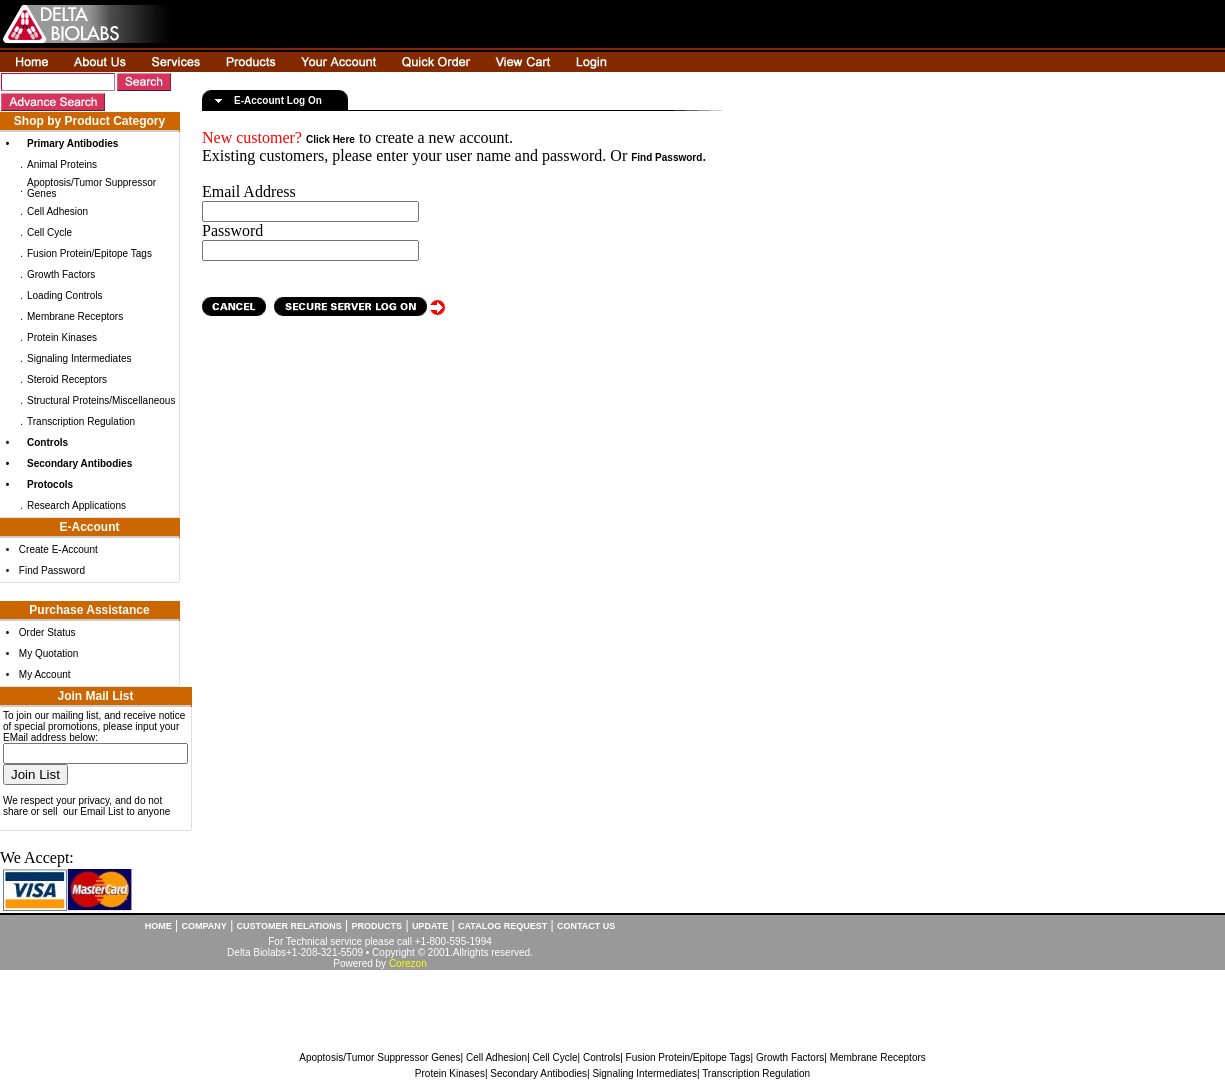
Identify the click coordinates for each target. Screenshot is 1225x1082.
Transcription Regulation (81, 421)
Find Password (52, 570)
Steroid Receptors (67, 379)
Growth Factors (61, 274)
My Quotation (48, 653)
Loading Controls (65, 295)
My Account (45, 674)
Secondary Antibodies (538, 1073)
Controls (601, 1057)
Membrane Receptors (75, 316)
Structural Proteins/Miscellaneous (101, 400)
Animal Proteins (62, 164)
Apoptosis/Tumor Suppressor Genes (379, 1057)
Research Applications (76, 505)
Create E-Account (58, 549)
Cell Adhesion (57, 211)
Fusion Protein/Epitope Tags (89, 253)
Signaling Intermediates (79, 358)
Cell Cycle (49, 232)
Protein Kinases (62, 337)
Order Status (47, 632)
